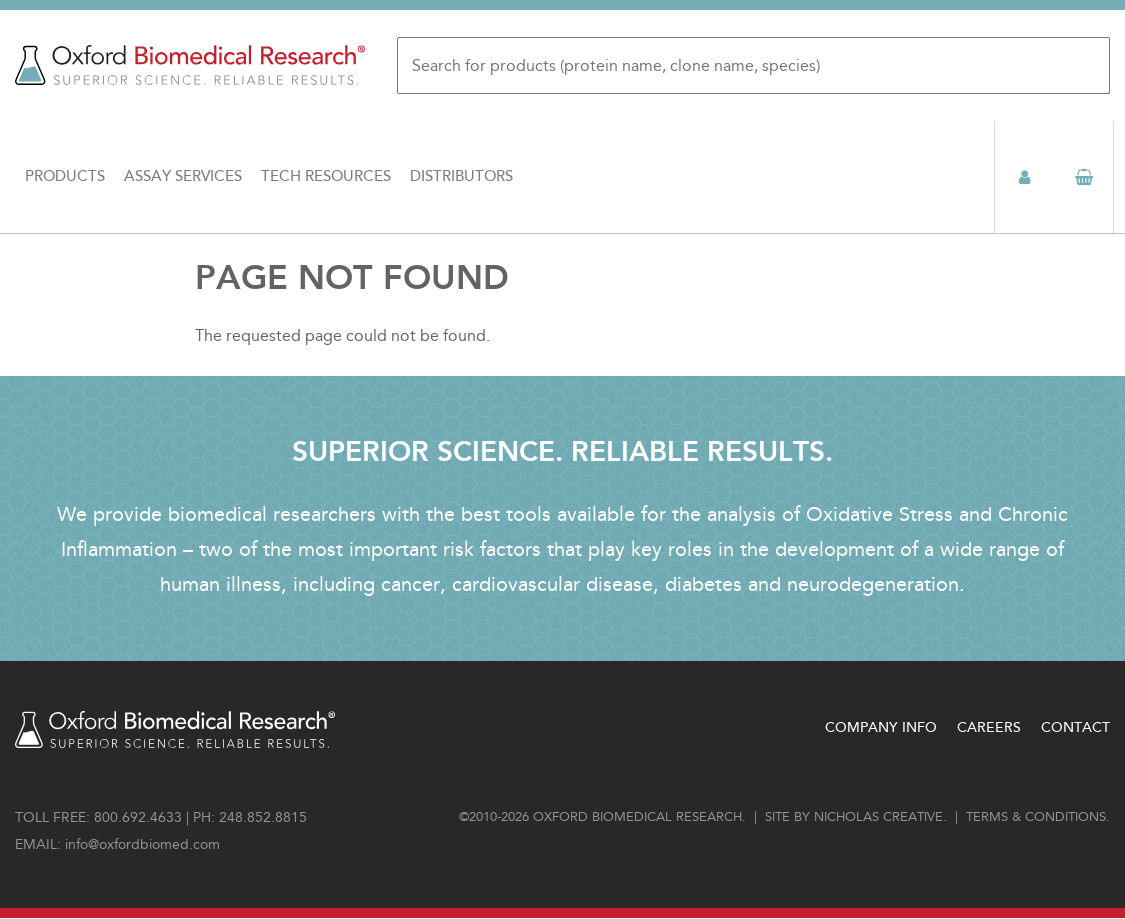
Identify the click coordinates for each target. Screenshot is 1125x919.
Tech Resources (326, 176)
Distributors (461, 176)
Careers (989, 727)
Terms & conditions (1036, 817)
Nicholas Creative (878, 817)
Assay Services (183, 176)
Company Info (881, 727)
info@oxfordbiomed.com (142, 844)
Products (65, 176)
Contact (1075, 727)
